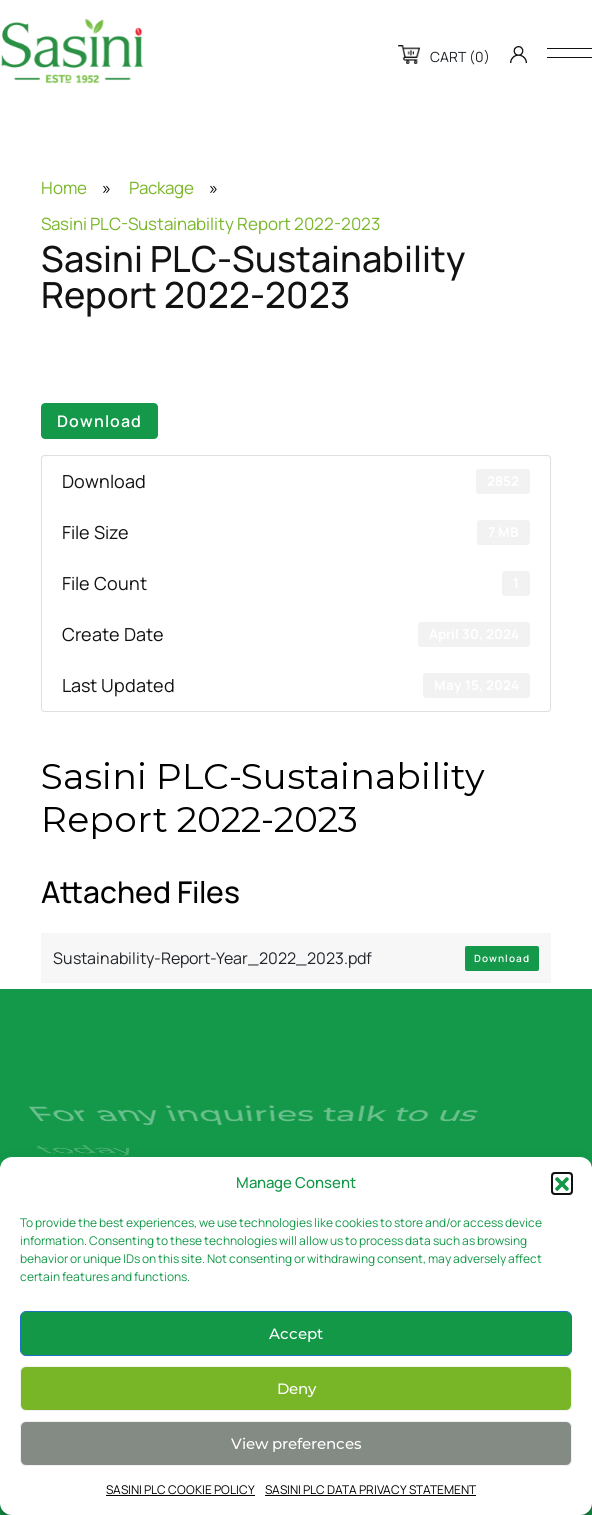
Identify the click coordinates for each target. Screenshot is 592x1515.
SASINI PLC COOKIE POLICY (180, 1489)
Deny (296, 1388)
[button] (562, 1183)
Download (99, 421)
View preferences (296, 1443)
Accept (296, 1333)
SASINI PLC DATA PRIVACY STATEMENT (370, 1489)
